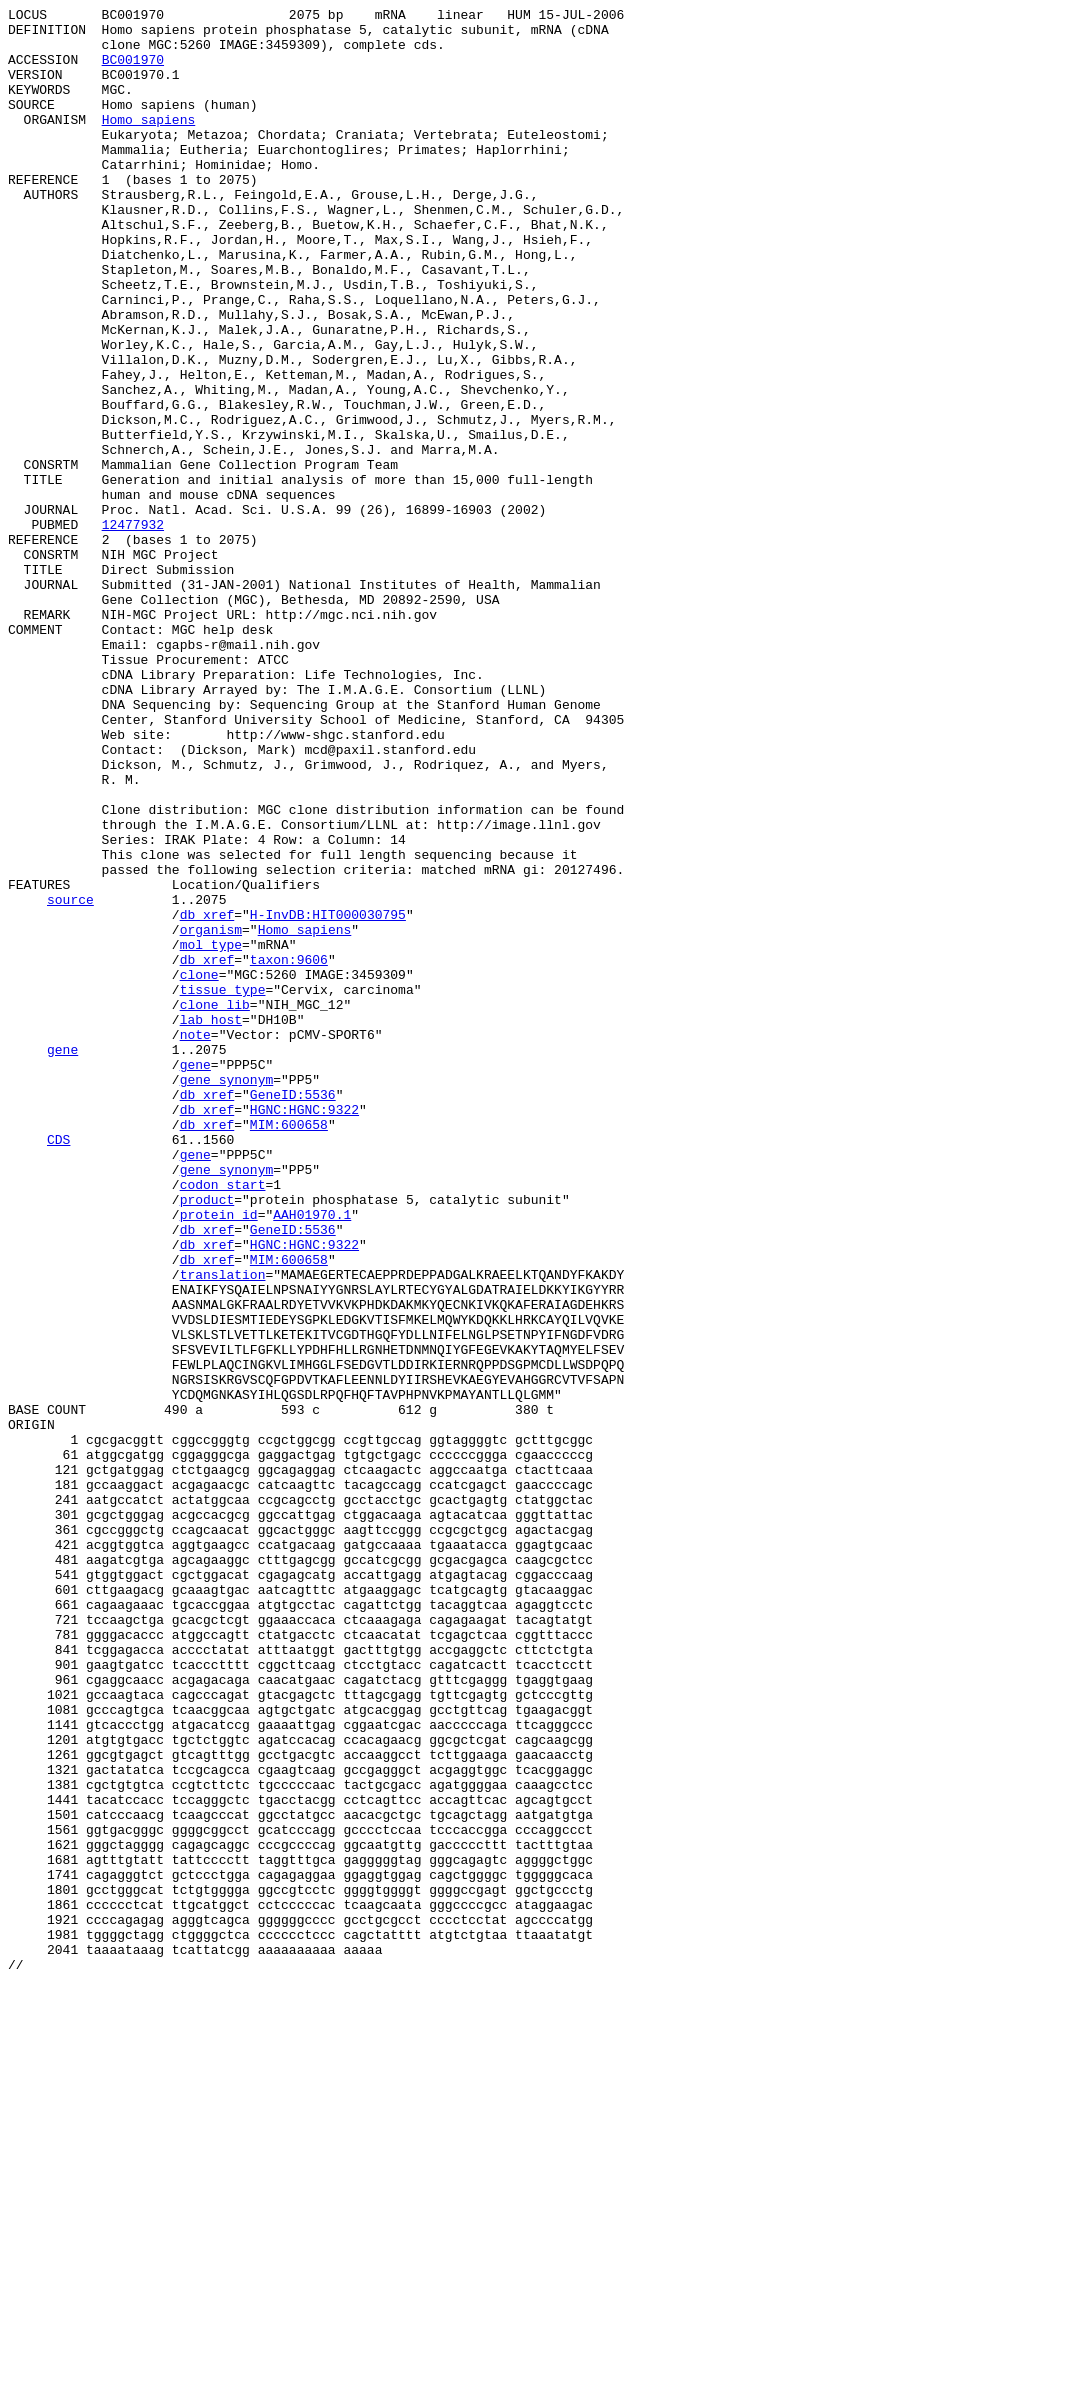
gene (62, 1259)
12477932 (133, 629)
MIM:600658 (289, 1349)
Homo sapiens (149, 143)
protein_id (219, 1457)
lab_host (211, 1223)
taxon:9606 (289, 1151)
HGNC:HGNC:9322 (304, 1331)
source (70, 1079)
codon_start (223, 1421)
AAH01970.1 (312, 1457)
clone (199, 1169)
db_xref (207, 1097)
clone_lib (215, 1205)
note (195, 1241)
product (207, 1439)
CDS (58, 1367)
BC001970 (133, 71)
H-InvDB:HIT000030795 (328, 1097)
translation (223, 1529)
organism (211, 1115)
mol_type (211, 1133)
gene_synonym (227, 1295)
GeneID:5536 (293, 1313)
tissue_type (223, 1187)
